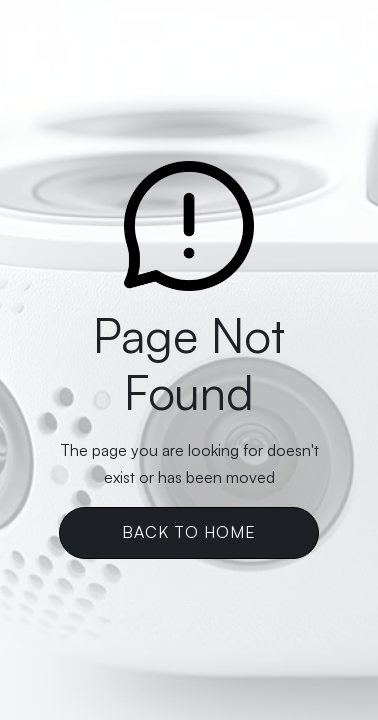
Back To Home (189, 532)
